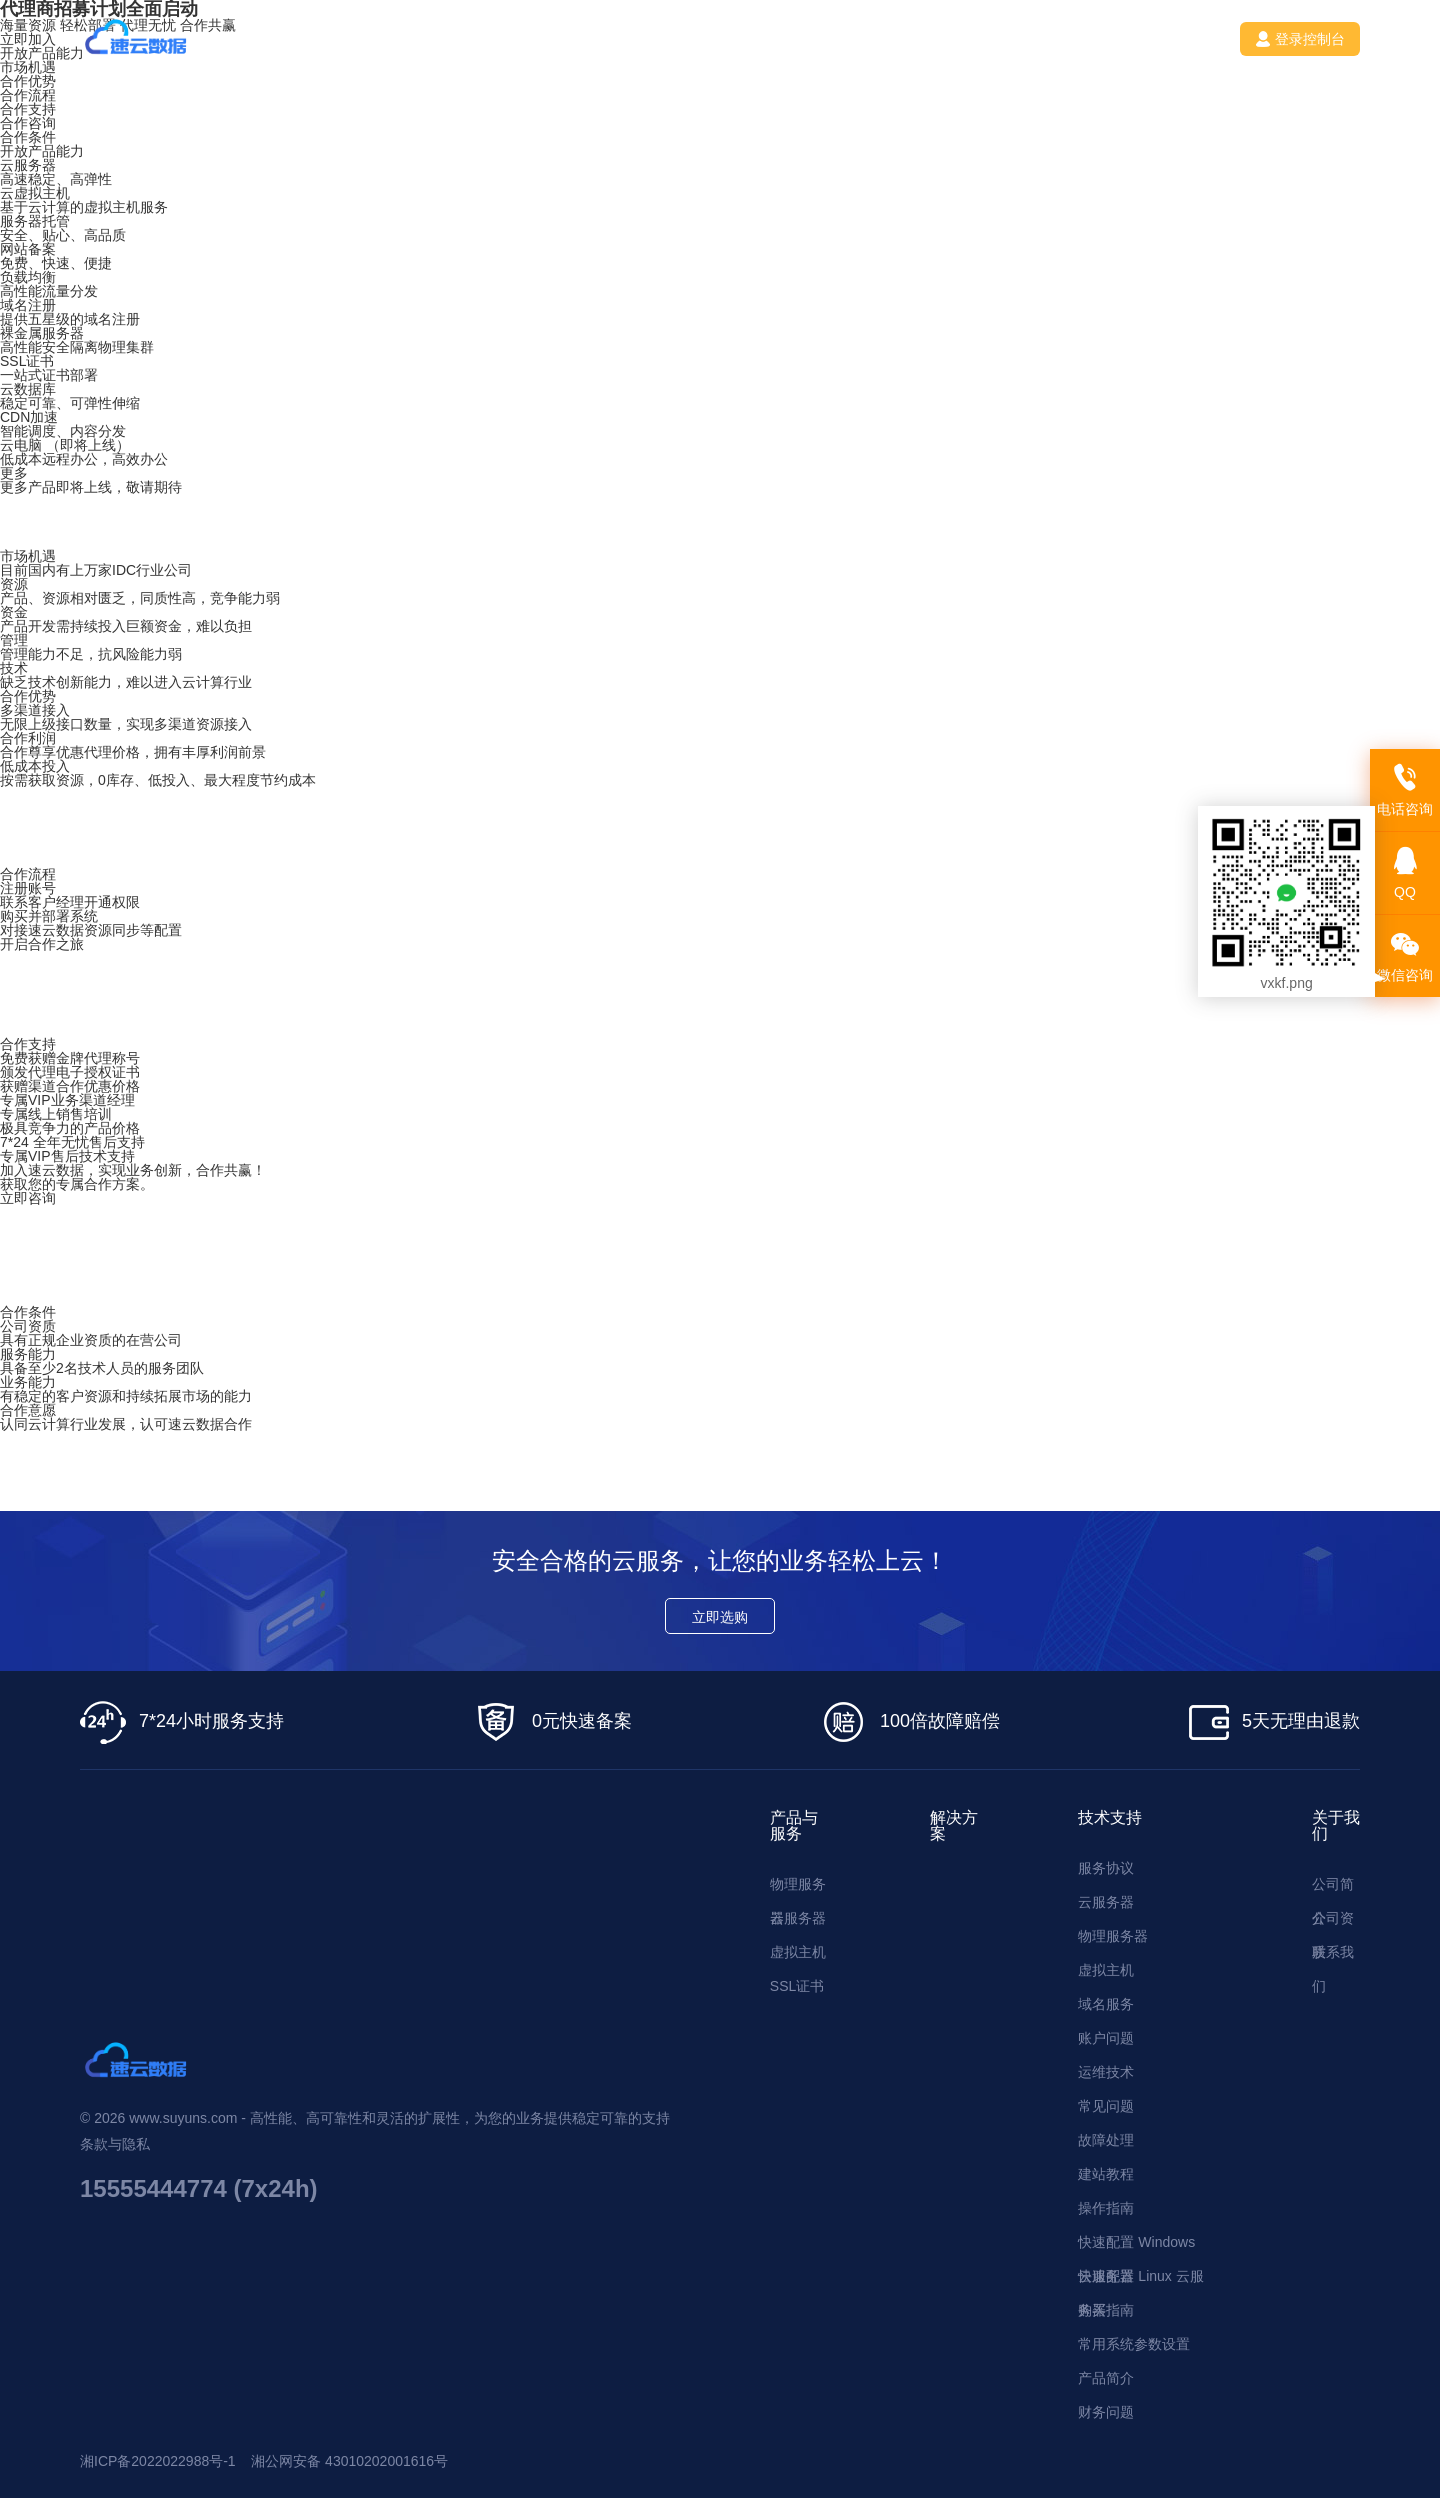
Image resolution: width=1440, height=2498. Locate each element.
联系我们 (864, 38)
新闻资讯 (756, 38)
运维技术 (1106, 2072)
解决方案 (540, 38)
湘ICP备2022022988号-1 (158, 2461)
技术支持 (648, 38)
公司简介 (1333, 1888)
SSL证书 (797, 1986)
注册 (1178, 39)
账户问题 (1106, 2038)
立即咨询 (28, 1198)
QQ (1405, 873)
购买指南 (1106, 2310)
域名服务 (1106, 2004)
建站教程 (1106, 2174)
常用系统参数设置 (1134, 2344)
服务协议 (1106, 1868)
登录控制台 (1299, 39)
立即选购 (720, 1617)
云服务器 (798, 1918)
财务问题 (1106, 2412)
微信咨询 (1405, 956)
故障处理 (1106, 2140)
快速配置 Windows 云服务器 (1136, 2246)
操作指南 (1106, 2208)
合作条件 (28, 137)
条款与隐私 (115, 2144)
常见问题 (1106, 2106)
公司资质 (1333, 1922)
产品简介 (1106, 2378)
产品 (448, 38)
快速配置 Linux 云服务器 (1140, 2280)
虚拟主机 (798, 1952)
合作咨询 (28, 123)
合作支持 (28, 109)
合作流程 (28, 95)
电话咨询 (1405, 790)
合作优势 (28, 81)
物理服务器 (798, 1888)
